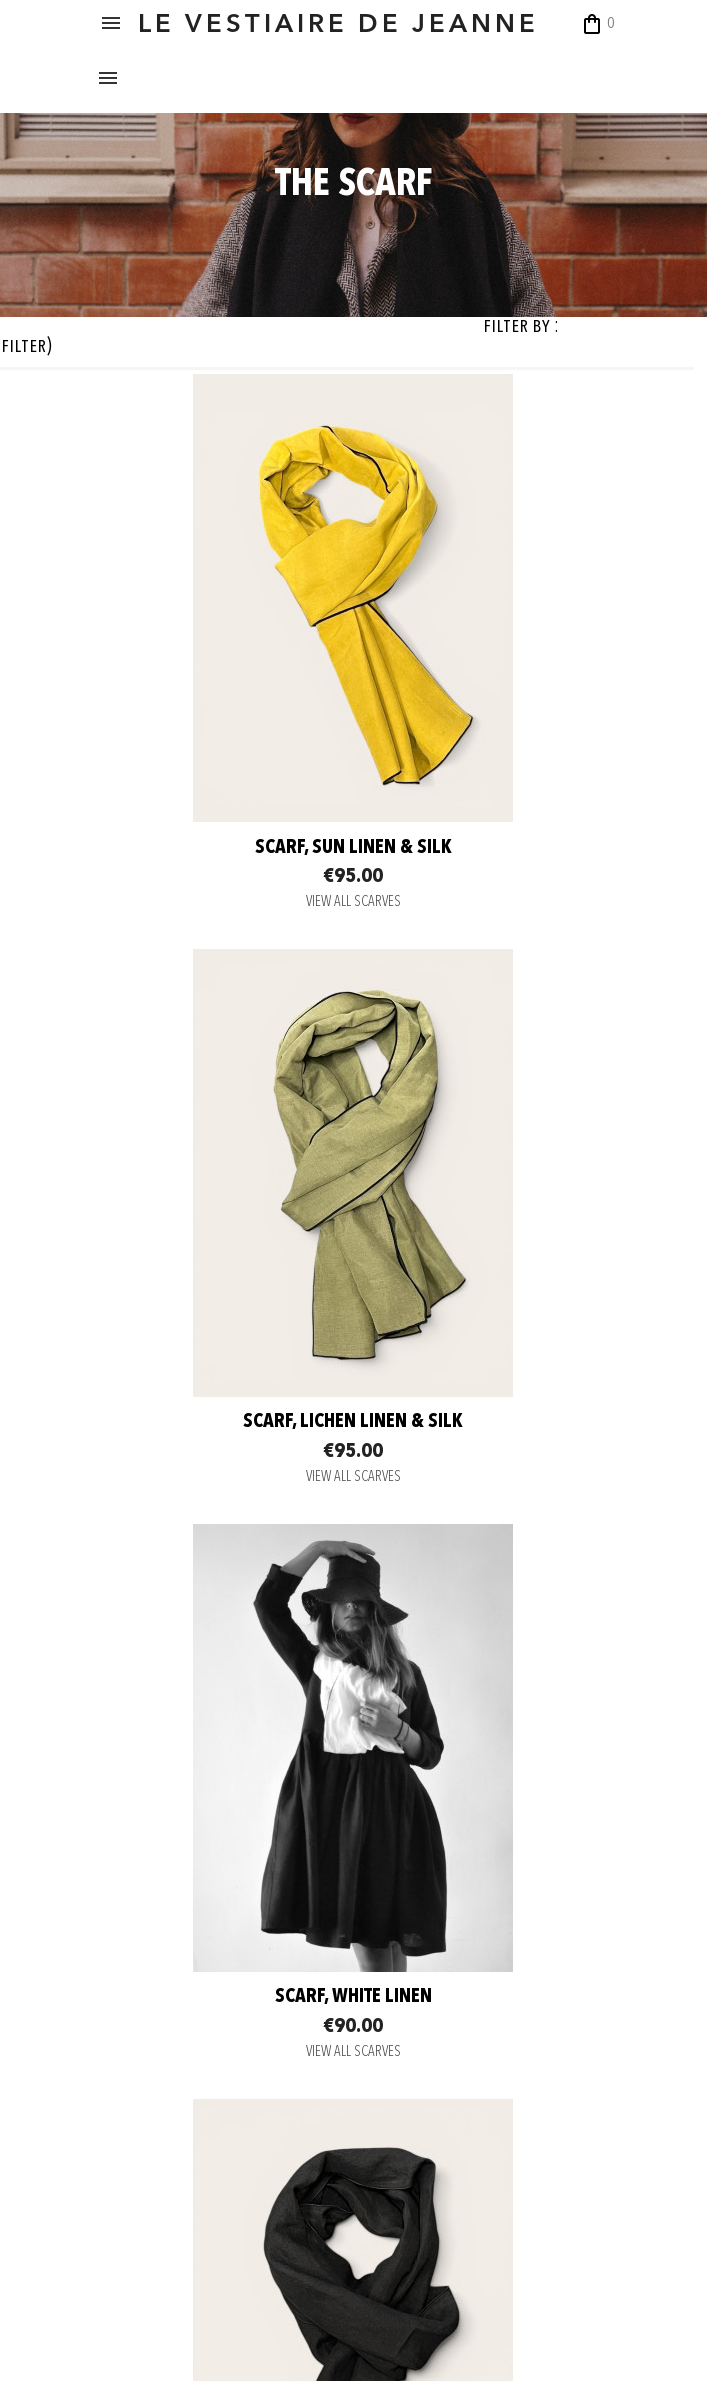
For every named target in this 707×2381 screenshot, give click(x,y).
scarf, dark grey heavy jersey (489, 1790)
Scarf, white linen (218, 1316)
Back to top (532, 1962)
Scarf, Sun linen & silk (218, 853)
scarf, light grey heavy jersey (219, 1790)
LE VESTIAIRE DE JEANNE (364, 24)
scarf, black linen (489, 1316)
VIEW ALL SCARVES (218, 908)
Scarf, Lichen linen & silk (489, 853)
